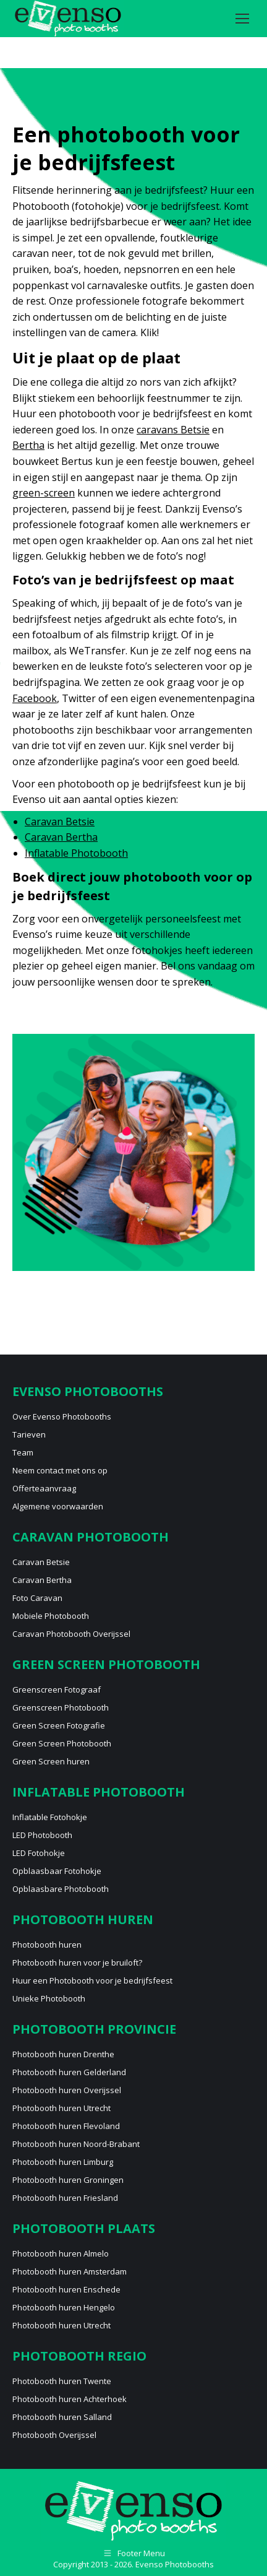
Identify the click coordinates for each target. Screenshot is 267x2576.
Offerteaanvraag (44, 1488)
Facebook (34, 698)
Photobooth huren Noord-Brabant (76, 2143)
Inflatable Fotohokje (49, 1817)
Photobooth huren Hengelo (63, 2307)
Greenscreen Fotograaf (56, 1689)
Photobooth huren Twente (61, 2381)
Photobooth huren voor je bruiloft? (77, 1962)
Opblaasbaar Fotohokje (56, 1870)
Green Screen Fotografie (58, 1725)
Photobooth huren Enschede (66, 2289)
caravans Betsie (173, 429)
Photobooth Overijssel (54, 2434)
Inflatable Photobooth (76, 853)
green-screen (43, 493)
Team (22, 1452)
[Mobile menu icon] (242, 18)
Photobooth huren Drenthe (63, 2054)
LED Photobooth (42, 1835)
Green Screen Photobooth (61, 1743)
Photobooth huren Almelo (60, 2253)
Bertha (28, 445)
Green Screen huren (51, 1761)
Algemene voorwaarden (57, 1506)
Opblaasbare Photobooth (60, 1888)
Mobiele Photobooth (50, 1615)
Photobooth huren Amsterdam (69, 2271)
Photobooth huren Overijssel (66, 2090)
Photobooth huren (47, 1944)
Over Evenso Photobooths (61, 1416)
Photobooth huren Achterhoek (69, 2399)
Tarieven (29, 1434)
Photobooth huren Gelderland (69, 2072)
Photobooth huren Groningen (68, 2179)
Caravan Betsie (60, 821)
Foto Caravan (37, 1597)
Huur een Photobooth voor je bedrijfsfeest (92, 1980)
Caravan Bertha (61, 837)
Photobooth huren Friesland (65, 2197)
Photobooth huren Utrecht (61, 2108)
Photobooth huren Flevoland (66, 2125)
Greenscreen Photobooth (60, 1707)
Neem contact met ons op (60, 1470)
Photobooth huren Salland (62, 2416)
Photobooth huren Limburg (62, 2161)
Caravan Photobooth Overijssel (71, 1633)
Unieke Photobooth (48, 1998)
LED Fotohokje (38, 1852)
